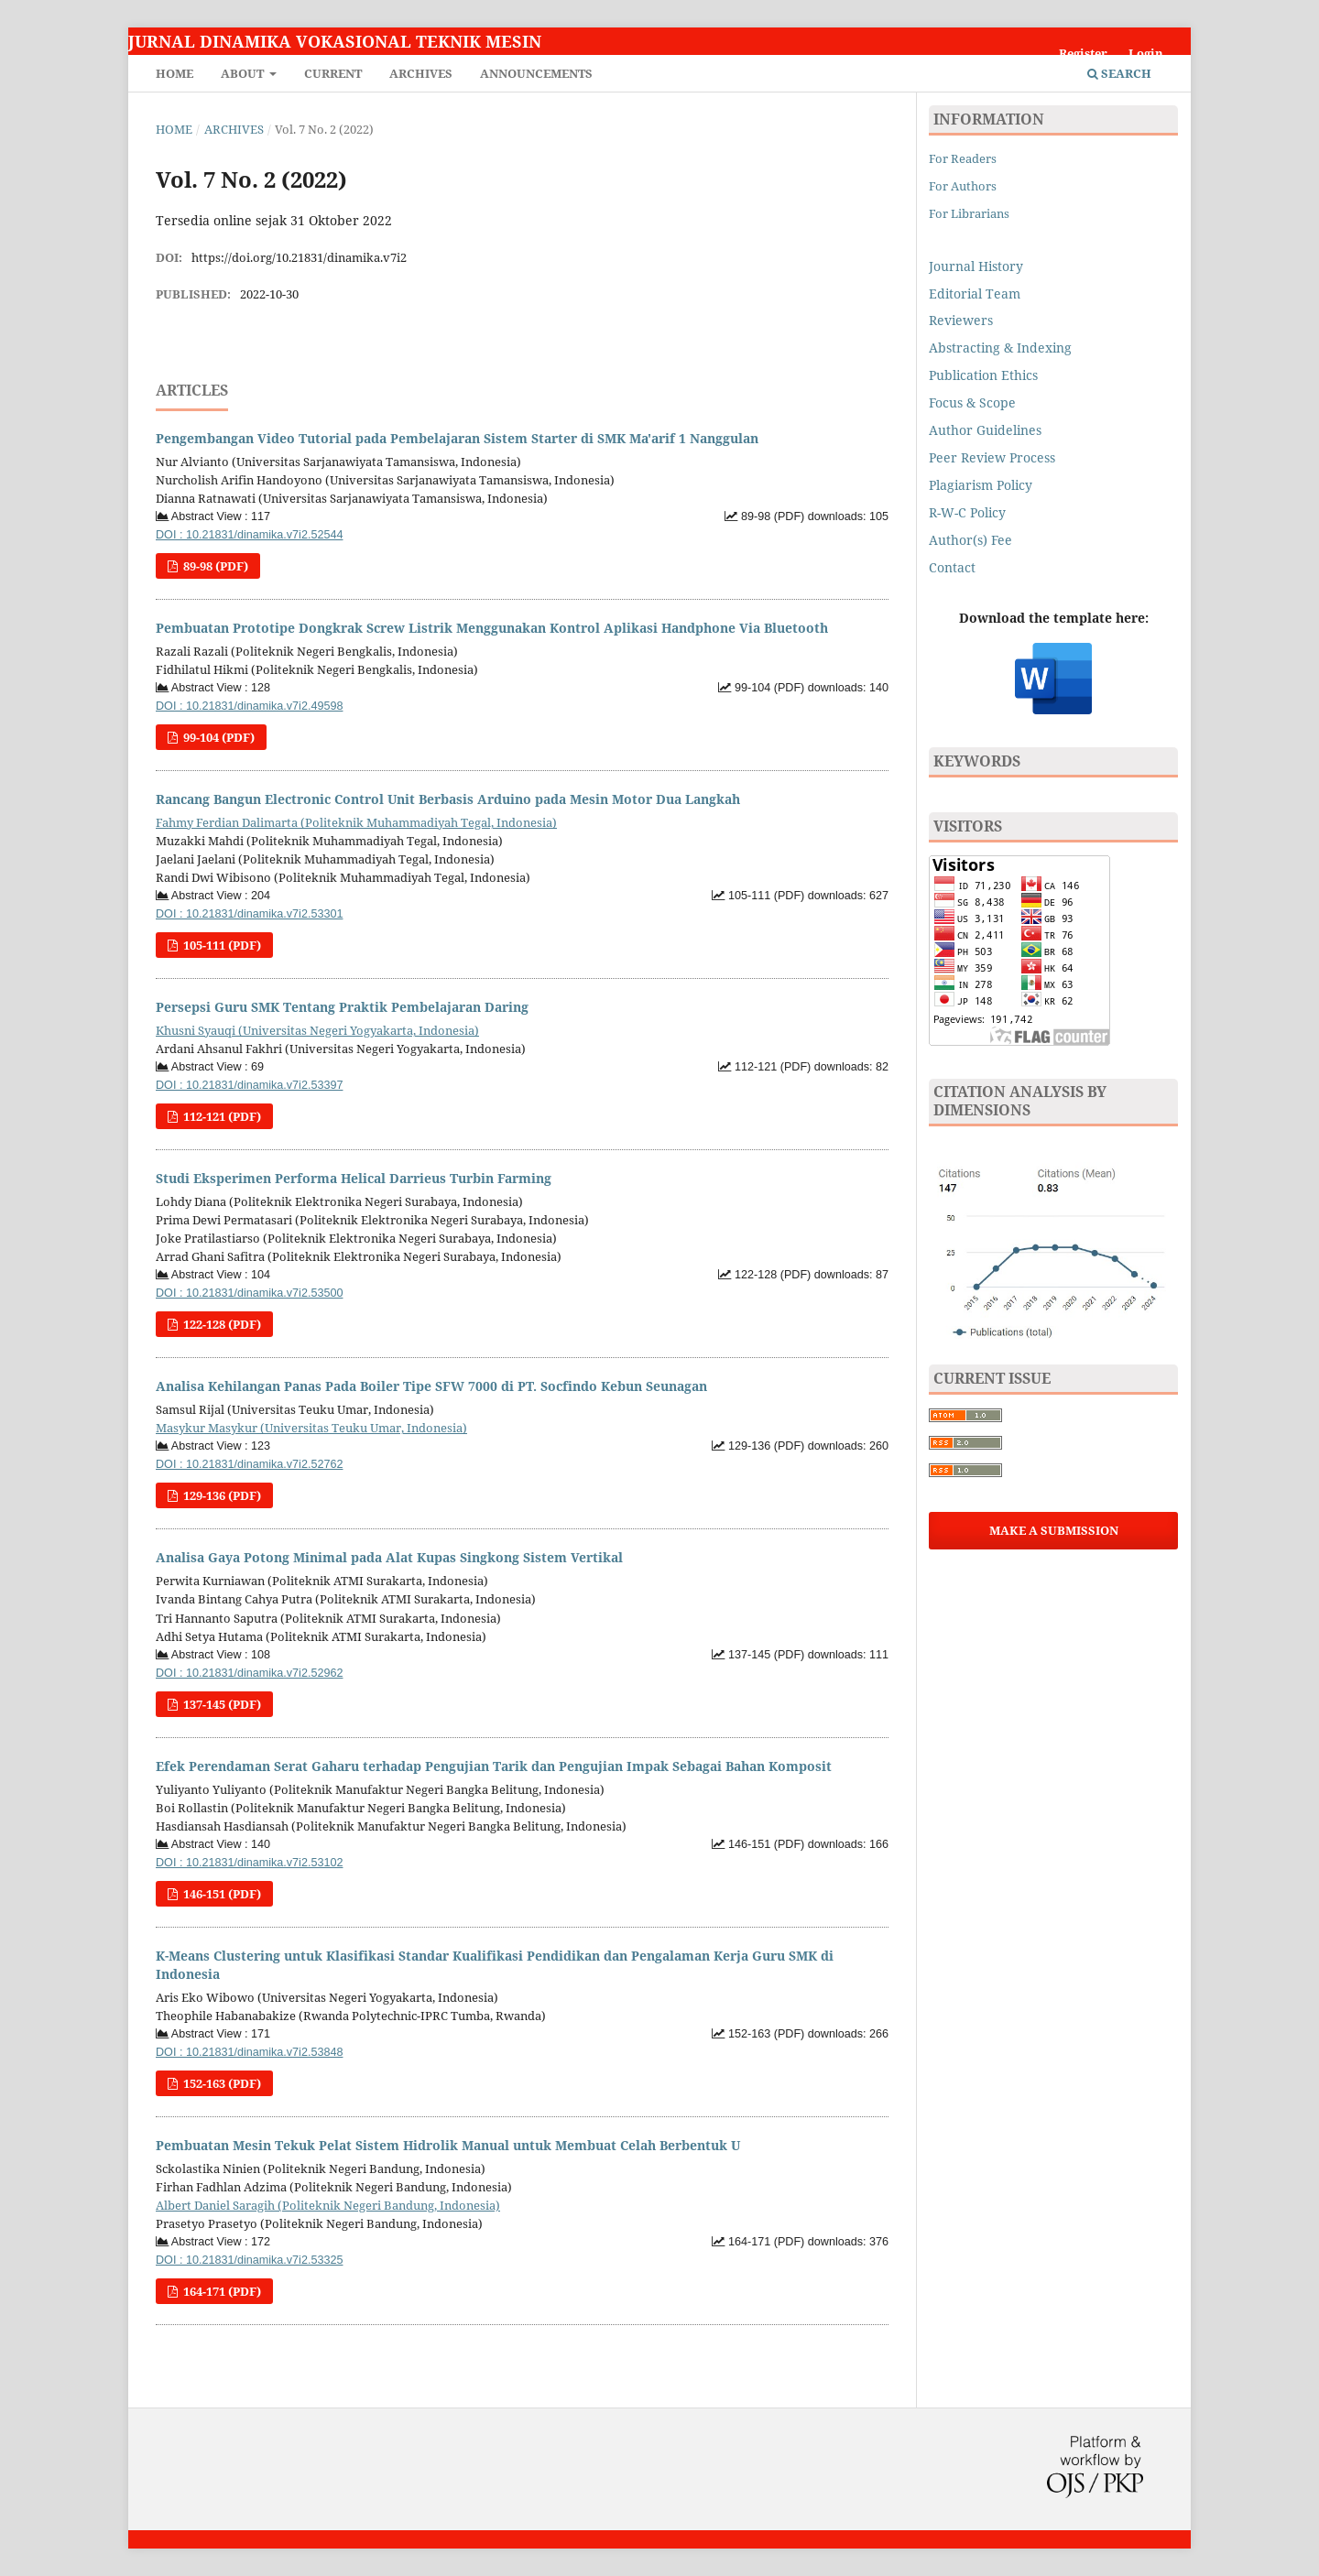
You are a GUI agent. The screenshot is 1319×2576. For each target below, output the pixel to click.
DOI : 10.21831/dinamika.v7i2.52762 (249, 1464)
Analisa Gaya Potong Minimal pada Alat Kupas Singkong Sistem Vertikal (389, 1557)
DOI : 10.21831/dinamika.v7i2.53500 (249, 1293)
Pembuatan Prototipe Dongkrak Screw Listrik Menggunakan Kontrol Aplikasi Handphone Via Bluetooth (492, 627)
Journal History (976, 266)
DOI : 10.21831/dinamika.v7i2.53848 (249, 2052)
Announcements (536, 73)
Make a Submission (1053, 1530)
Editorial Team (974, 293)
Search (1119, 73)
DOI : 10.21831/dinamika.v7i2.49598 (249, 706)
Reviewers (963, 320)
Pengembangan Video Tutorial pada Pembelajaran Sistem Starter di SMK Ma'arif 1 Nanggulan (457, 438)
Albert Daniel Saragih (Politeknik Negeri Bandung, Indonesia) (328, 2205)
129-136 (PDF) (220, 1495)
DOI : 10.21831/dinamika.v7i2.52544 (249, 534)
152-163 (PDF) (220, 2083)
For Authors (963, 186)
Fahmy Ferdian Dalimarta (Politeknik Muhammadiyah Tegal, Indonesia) (356, 822)
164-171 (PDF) (220, 2291)
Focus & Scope (972, 402)
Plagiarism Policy (980, 485)
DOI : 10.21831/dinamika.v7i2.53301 (249, 914)
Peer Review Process (992, 457)
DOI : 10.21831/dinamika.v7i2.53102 (249, 1862)
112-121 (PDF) (220, 1116)
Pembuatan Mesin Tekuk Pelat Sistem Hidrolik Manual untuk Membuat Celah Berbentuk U (448, 2145)
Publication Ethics (983, 375)
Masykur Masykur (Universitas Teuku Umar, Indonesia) (311, 1427)
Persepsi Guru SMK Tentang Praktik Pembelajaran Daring (342, 1007)
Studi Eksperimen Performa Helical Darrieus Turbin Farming (353, 1178)
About (244, 73)
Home (174, 73)
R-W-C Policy (967, 512)
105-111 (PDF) (220, 945)
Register (1083, 53)
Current (333, 73)
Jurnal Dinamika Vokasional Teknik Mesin (334, 41)
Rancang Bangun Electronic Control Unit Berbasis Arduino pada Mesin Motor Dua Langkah (448, 799)
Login (1145, 53)
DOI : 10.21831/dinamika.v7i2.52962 (249, 1673)
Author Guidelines (985, 430)
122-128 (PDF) (220, 1324)
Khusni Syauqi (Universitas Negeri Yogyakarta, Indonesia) (317, 1030)
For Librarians (969, 213)
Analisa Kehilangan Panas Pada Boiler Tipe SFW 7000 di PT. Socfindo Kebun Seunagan (431, 1386)
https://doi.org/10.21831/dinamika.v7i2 (299, 257)
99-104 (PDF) (217, 737)
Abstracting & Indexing (1000, 347)
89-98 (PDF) (214, 566)
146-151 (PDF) (220, 1894)
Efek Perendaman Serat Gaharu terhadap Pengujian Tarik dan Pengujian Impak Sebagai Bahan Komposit (494, 1766)
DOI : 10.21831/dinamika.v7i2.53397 (249, 1085)
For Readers (963, 158)
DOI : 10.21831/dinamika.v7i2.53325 (249, 2260)
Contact (952, 567)
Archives (420, 73)
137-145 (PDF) (220, 1704)
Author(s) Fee (970, 540)
